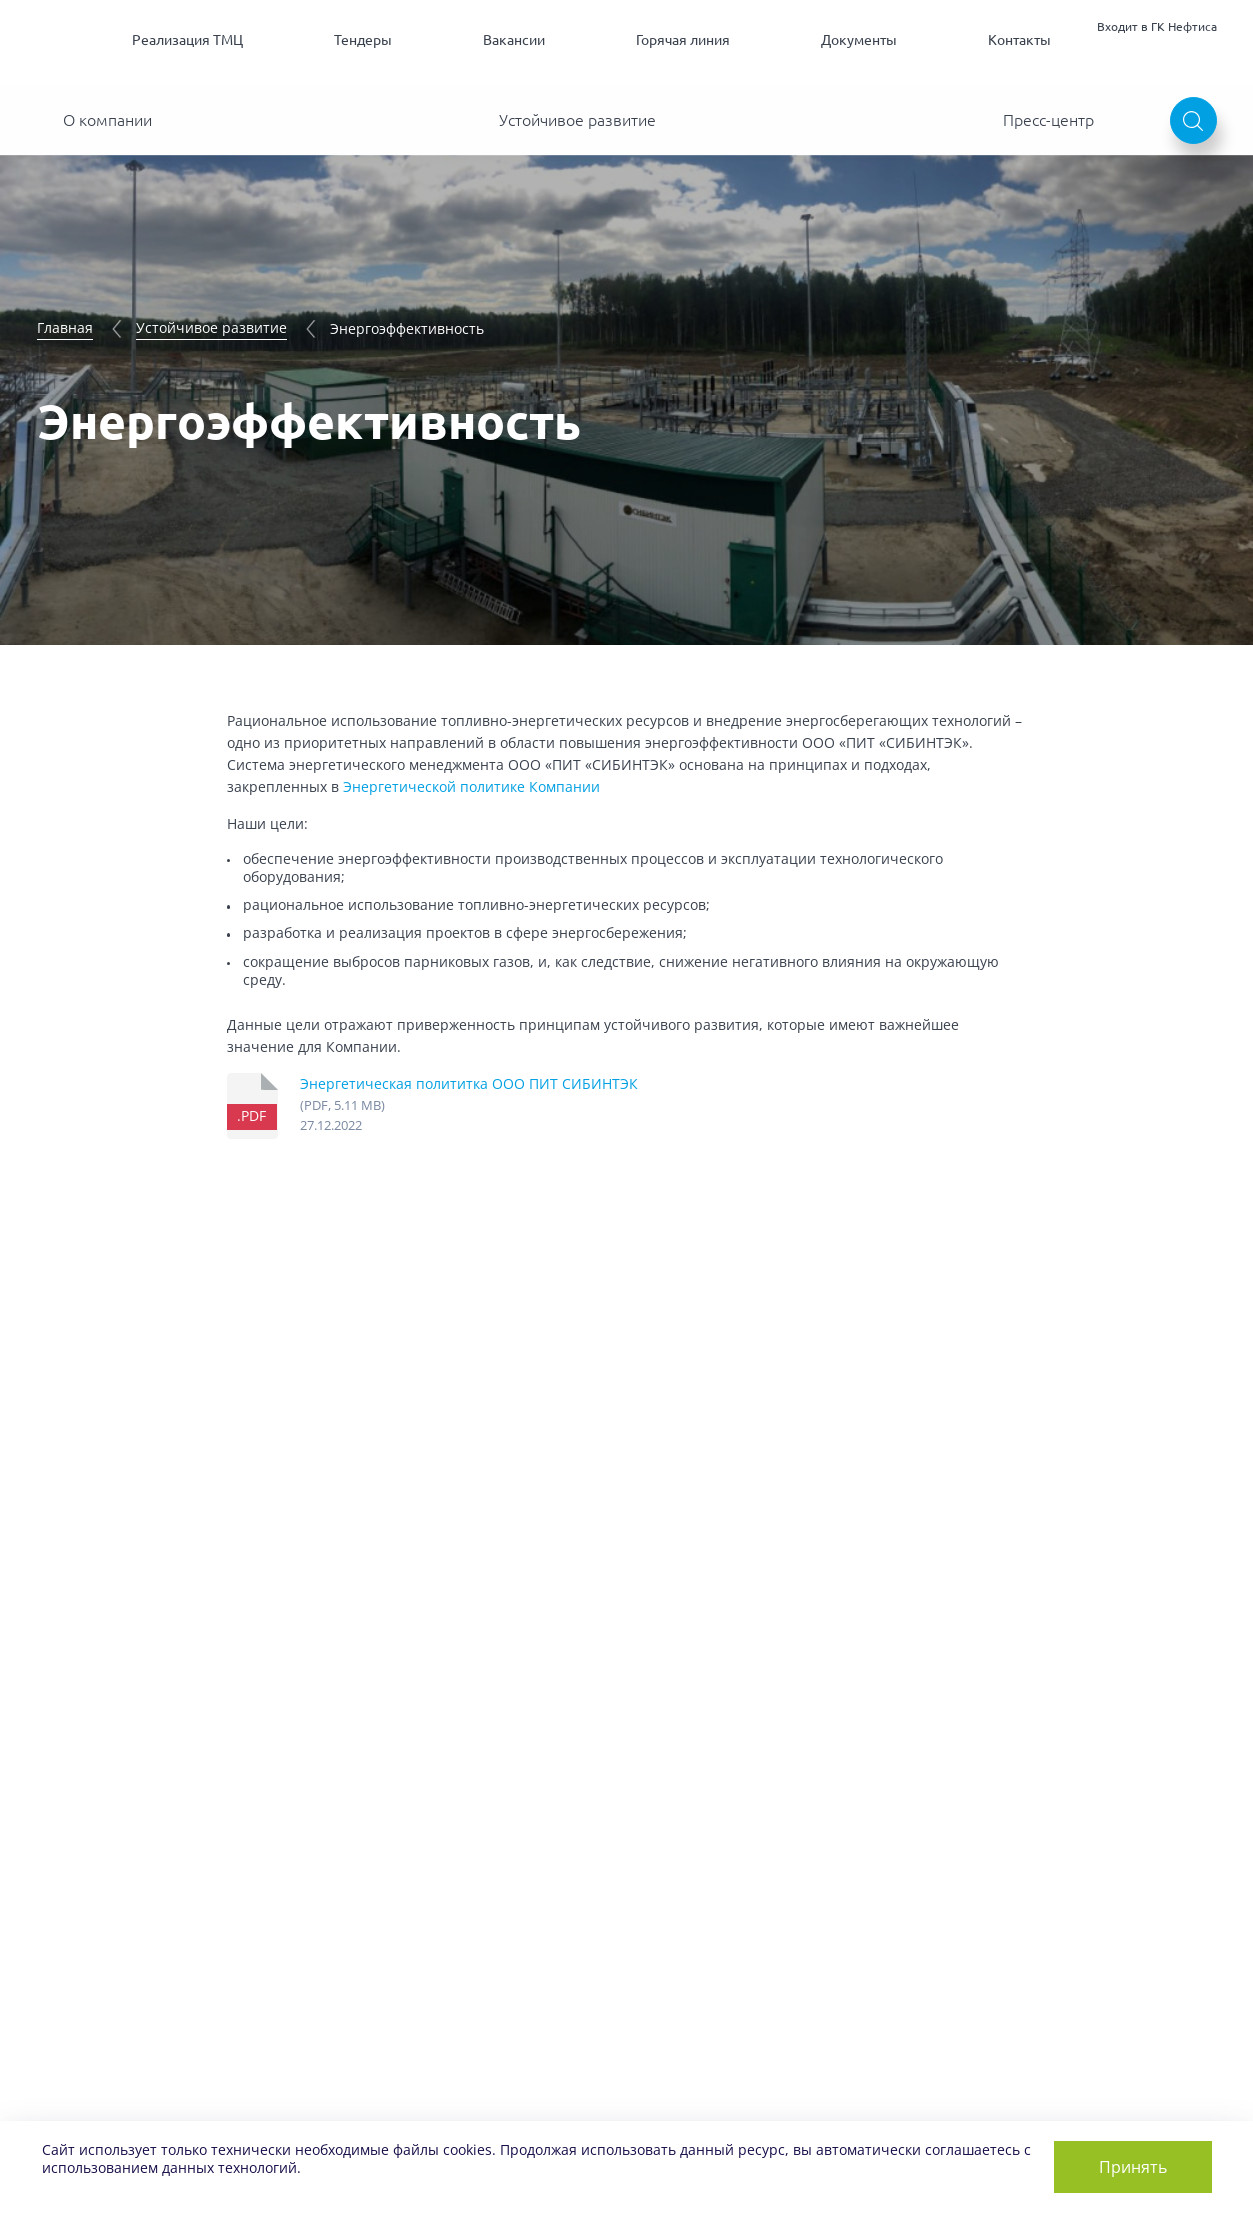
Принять (1133, 2167)
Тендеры (363, 40)
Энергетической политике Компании (471, 786)
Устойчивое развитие (577, 120)
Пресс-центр (1048, 120)
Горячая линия (683, 40)
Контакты (1019, 40)
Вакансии (514, 40)
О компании (107, 120)
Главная (65, 327)
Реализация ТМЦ (187, 40)
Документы (859, 40)
